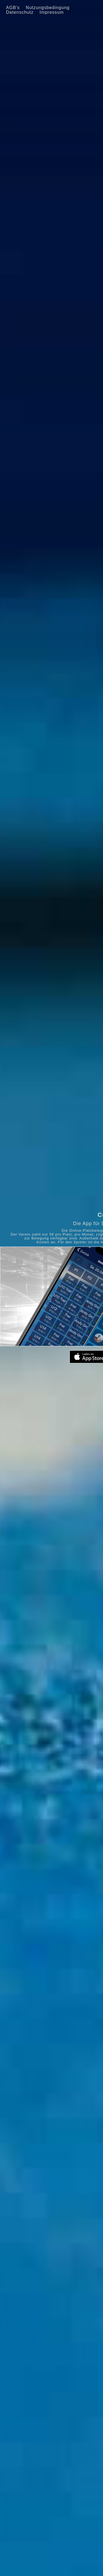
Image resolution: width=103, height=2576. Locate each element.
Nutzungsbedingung (47, 8)
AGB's (13, 8)
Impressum (52, 12)
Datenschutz (20, 12)
